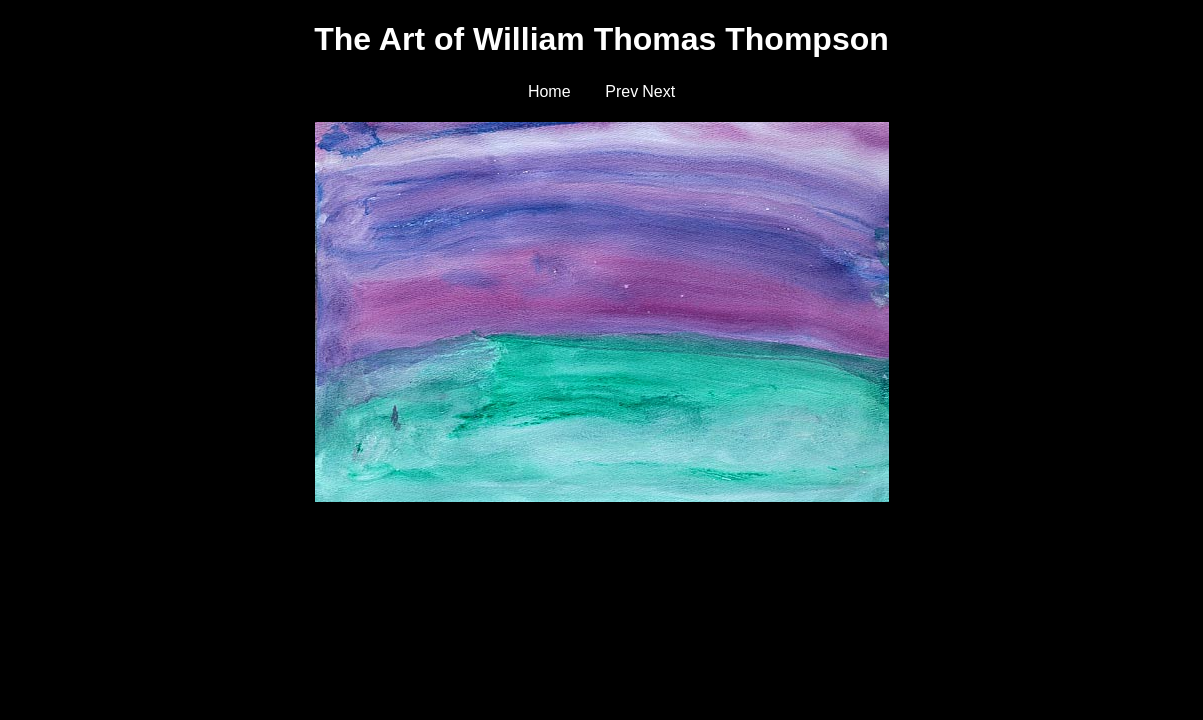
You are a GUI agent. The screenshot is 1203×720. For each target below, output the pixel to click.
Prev (621, 91)
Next (658, 91)
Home (549, 91)
